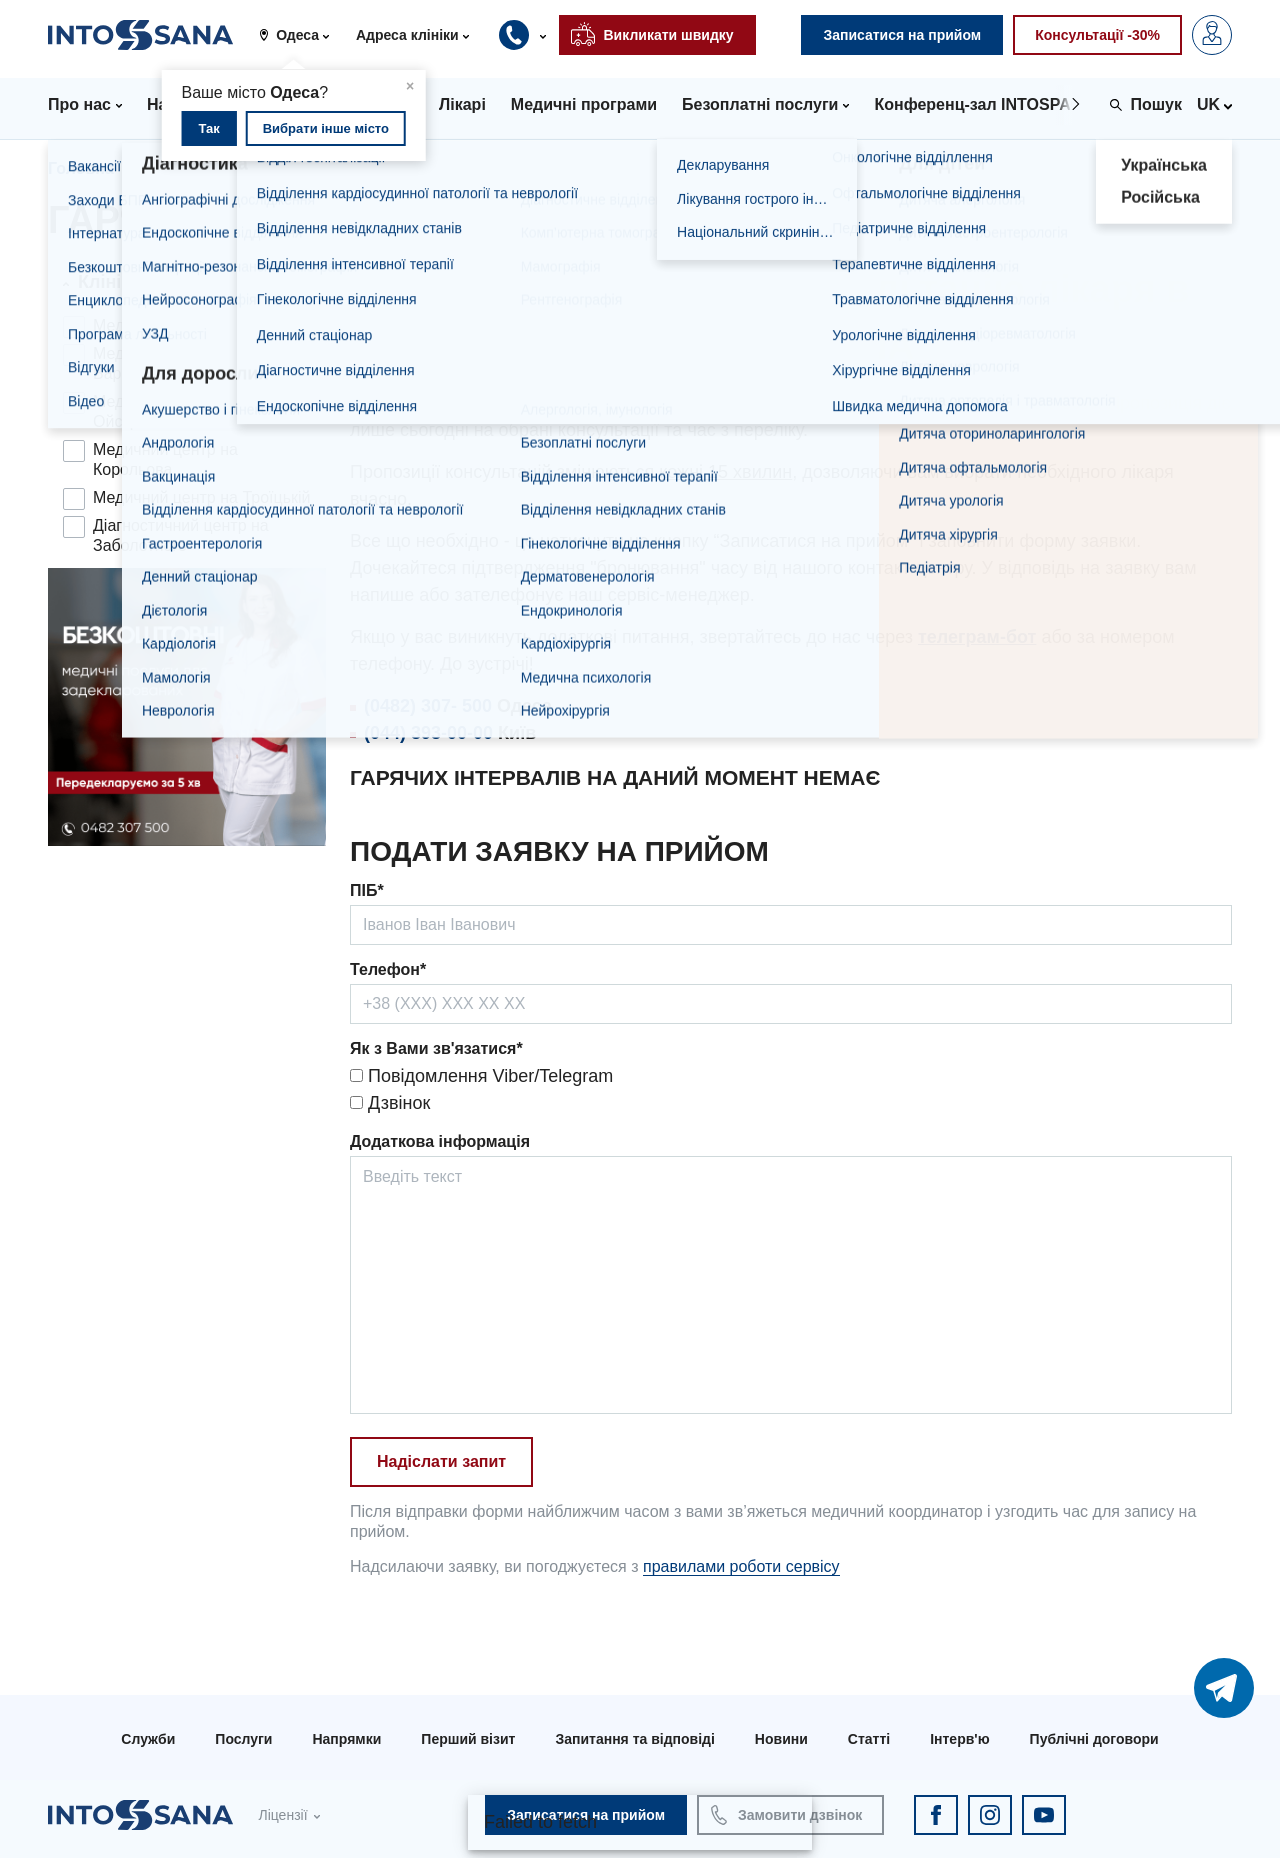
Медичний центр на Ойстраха (165, 411)
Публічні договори (1094, 1739)
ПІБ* (367, 890)
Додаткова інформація (440, 1141)
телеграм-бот (977, 637)
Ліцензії (282, 1815)
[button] (301, 35)
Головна (81, 168)
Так (208, 128)
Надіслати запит (441, 1461)
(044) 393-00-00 (428, 733)
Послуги (243, 1739)
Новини (781, 1739)
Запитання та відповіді (634, 1739)
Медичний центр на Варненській (165, 363)
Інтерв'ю (959, 1739)
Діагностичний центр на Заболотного (181, 535)
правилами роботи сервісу (741, 1566)
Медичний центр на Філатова (201, 325)
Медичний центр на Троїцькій (202, 497)
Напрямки (346, 1739)
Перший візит (468, 1739)
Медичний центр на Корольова (165, 459)
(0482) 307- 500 (428, 706)
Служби (148, 1739)
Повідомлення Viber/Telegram (481, 1076)
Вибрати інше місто (326, 128)
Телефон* (388, 969)
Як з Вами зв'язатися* (436, 1048)
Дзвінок (390, 1103)
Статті (869, 1739)
